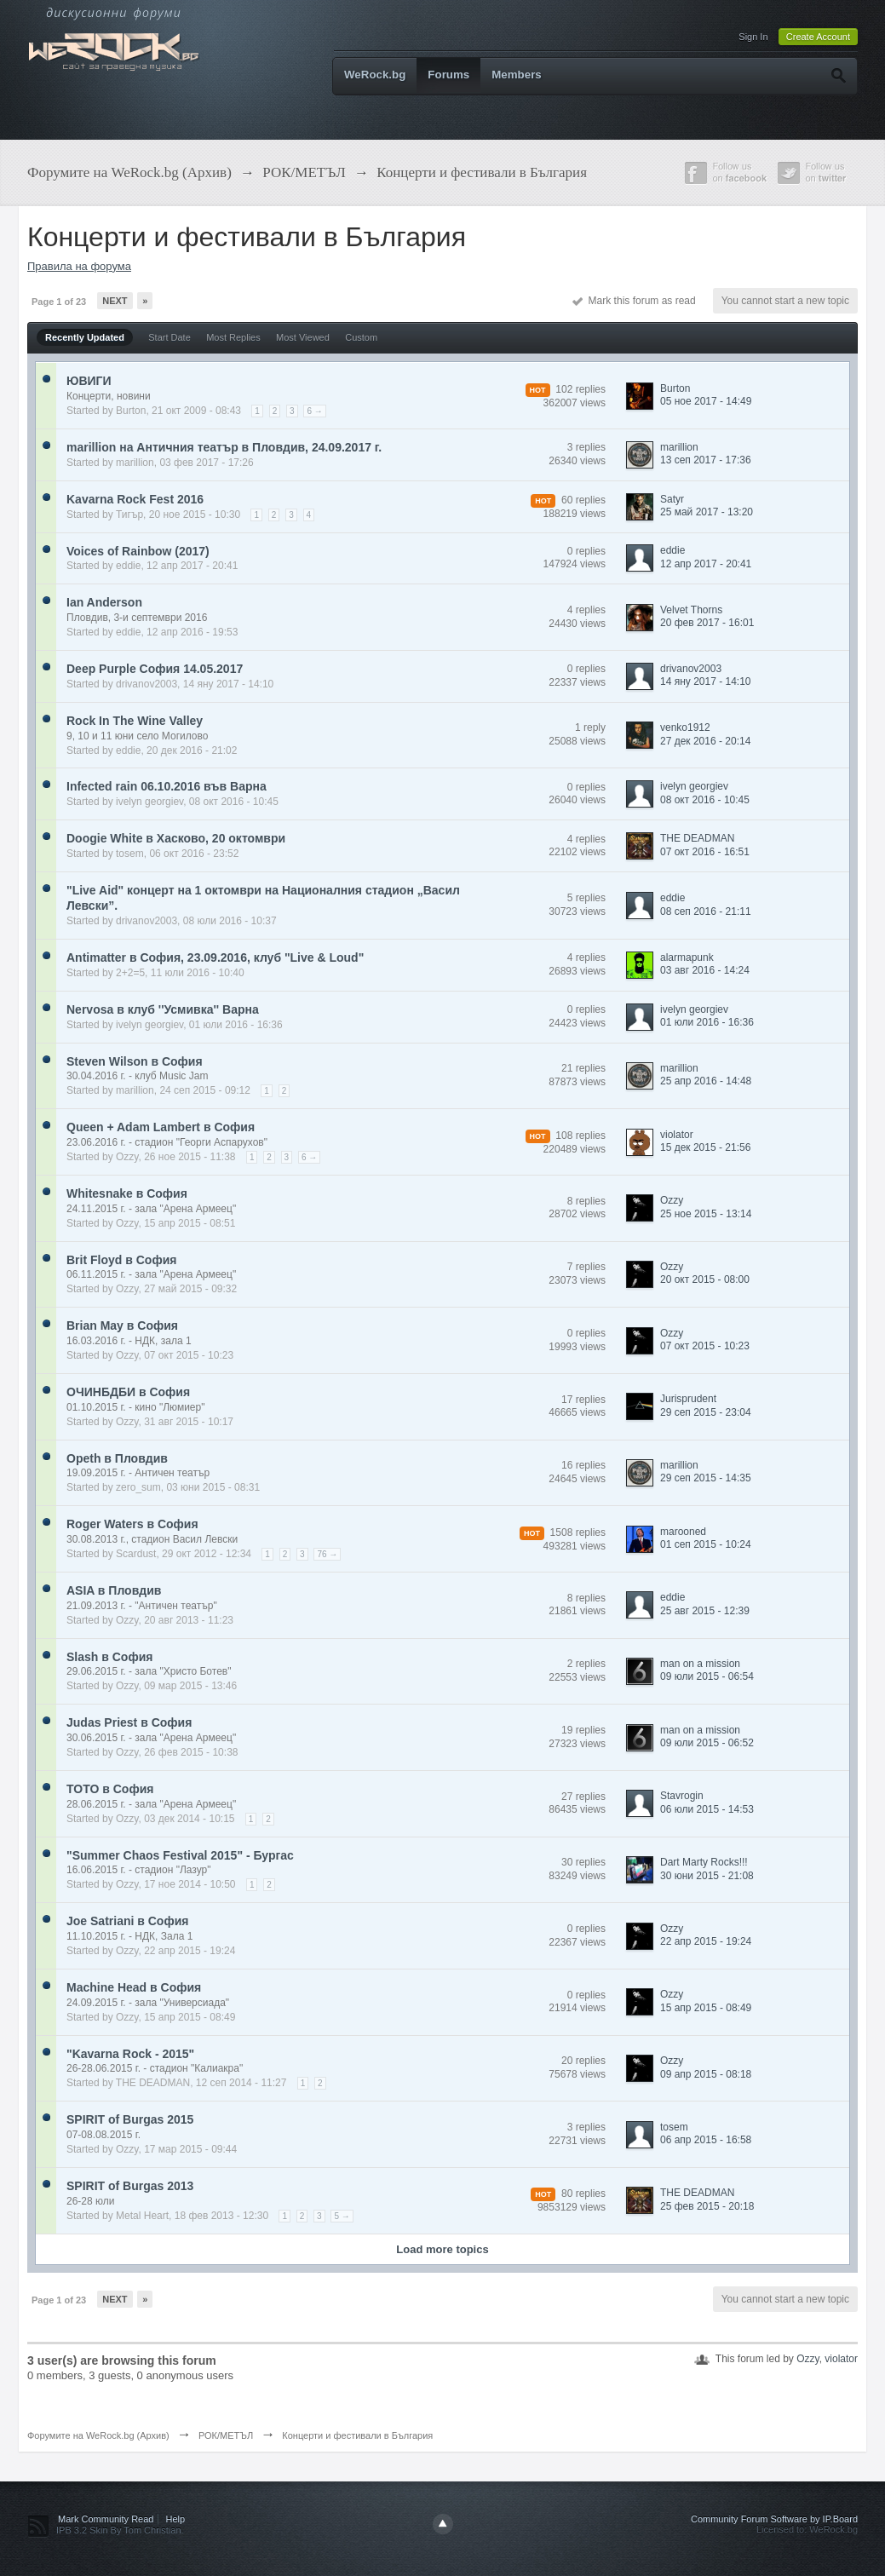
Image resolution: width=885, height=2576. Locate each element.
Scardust (136, 1554)
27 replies (583, 1797)
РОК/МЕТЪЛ (225, 2435)
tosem (130, 854)
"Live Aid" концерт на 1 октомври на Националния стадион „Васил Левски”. (263, 897)
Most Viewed (303, 337)
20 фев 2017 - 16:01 (707, 623)
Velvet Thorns (691, 610)
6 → (314, 411)
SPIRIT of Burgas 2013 (129, 2186)
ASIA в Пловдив (113, 1590)
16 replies (583, 1465)
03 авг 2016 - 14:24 (705, 970)
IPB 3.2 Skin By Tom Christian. (120, 2530)
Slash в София (109, 1657)
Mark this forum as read (634, 301)
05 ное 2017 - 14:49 (705, 401)
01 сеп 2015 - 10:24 (705, 1544)
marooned (683, 1532)
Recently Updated (84, 337)
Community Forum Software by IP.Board (774, 2519)
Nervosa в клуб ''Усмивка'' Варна (162, 1009)
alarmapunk (687, 957)
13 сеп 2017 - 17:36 (705, 460)
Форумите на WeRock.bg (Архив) (98, 2435)
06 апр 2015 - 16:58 (705, 2140)
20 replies (583, 2061)
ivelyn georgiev (149, 802)
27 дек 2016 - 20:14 (705, 741)
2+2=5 (130, 973)
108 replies (580, 1135)
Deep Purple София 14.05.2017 (154, 669)
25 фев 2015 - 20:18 (707, 2206)
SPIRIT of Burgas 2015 (129, 2119)
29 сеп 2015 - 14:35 (705, 1478)
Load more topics (442, 2249)
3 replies (586, 447)
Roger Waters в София (132, 1524)
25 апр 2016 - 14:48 (705, 1081)
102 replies (580, 389)
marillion (135, 463)
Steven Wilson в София (134, 1061)
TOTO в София (109, 1789)
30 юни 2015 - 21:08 (707, 1876)
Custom (361, 337)
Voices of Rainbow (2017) (138, 551)
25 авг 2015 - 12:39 (705, 1611)
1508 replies (578, 1532)
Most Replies (233, 337)
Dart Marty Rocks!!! (704, 1862)
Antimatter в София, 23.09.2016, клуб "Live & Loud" (215, 957)
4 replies (586, 610)
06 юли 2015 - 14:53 (707, 1809)
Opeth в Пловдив (117, 1458)
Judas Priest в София (129, 1722)
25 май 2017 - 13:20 (706, 512)
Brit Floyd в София (121, 1260)
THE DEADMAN (697, 838)
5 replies (586, 898)
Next (114, 301)
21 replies (583, 1068)
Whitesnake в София (126, 1193)
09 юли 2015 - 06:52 (707, 1743)
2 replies (586, 1664)
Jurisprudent (688, 1399)
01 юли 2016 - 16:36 (707, 1022)
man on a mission (700, 1664)
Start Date (169, 337)
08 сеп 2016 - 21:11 (705, 911)
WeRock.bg (374, 74)
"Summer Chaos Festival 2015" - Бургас (180, 1855)
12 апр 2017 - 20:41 (705, 564)
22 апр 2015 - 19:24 (705, 1941)
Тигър (129, 514)
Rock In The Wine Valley (134, 720)
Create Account (818, 37)
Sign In (752, 37)
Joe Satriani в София (127, 1921)
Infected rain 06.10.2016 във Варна (166, 786)
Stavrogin (682, 1796)
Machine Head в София (133, 1987)
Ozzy (127, 1157)
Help (176, 2519)
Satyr (672, 499)
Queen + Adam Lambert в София (160, 1127)
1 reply (590, 727)
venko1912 (685, 727)
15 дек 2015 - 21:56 (705, 1147)
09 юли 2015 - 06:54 (707, 1676)
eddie (128, 566)
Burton (131, 411)
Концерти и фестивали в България (357, 2435)
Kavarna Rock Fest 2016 (135, 499)
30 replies (583, 1862)
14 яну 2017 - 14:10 (705, 681)
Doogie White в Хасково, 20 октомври (175, 838)
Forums (448, 74)
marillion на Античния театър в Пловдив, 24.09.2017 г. (224, 447)
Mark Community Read (105, 2519)
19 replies (583, 1730)
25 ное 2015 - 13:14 (705, 1214)
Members (516, 74)
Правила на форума (79, 266)
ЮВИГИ (89, 381)
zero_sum (138, 1487)
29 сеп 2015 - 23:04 (705, 1412)
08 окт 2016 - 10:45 (705, 800)
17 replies (583, 1400)
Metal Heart (142, 2216)
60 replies (583, 500)
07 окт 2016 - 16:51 (705, 852)
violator (676, 1135)
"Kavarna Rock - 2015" (130, 2054)
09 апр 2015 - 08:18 (705, 2074)
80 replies (583, 2193)
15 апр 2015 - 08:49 (705, 2008)
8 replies (586, 1201)
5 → (341, 2216)
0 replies (586, 551)
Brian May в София (122, 1325)
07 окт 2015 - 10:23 (705, 1346)
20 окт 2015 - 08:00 (705, 1279)
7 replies (586, 1267)
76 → (327, 1554)
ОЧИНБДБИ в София (128, 1392)
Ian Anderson (104, 602)
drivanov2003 (146, 684)
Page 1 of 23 (59, 301)
